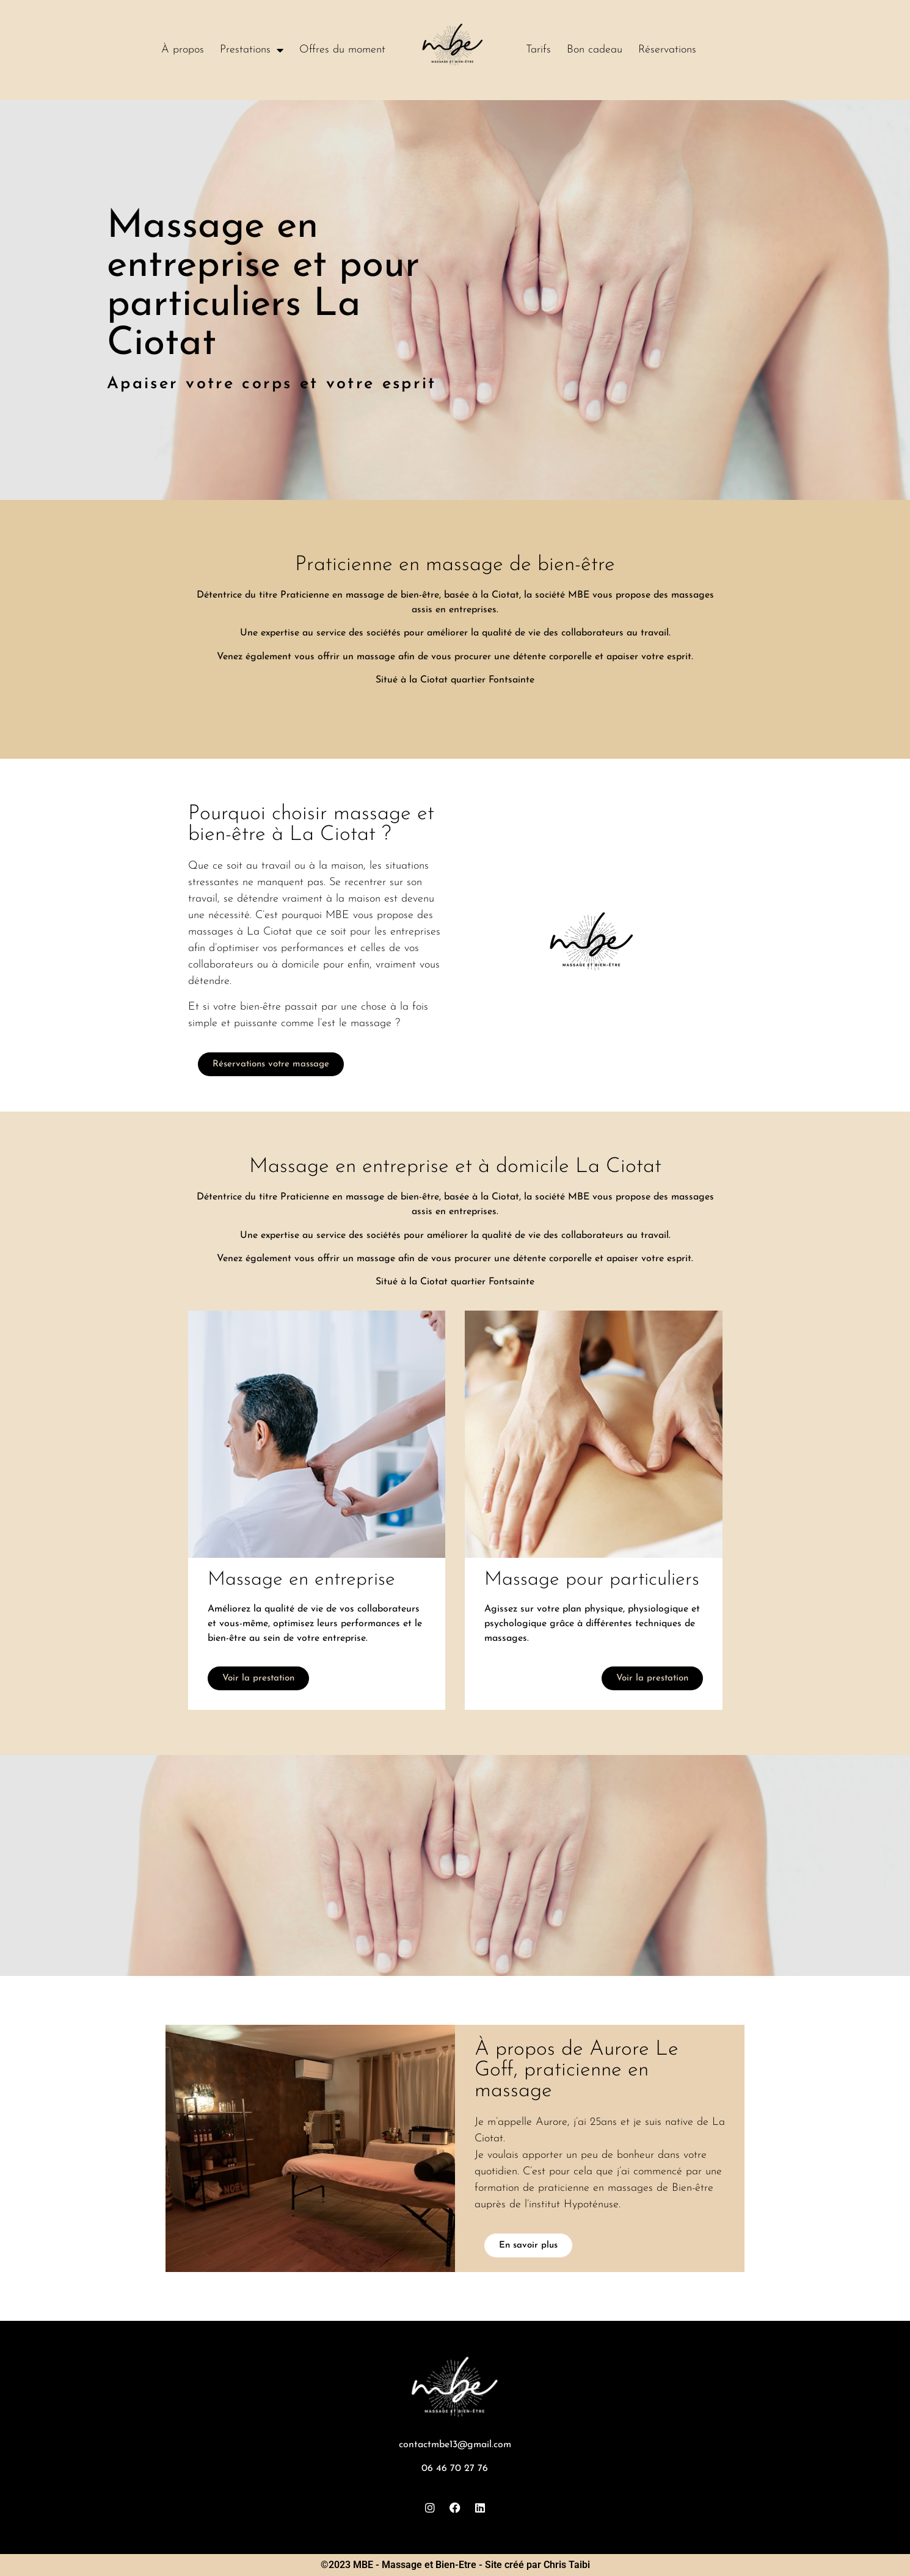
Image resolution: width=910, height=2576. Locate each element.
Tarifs (538, 50)
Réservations (667, 50)
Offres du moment (342, 50)
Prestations (251, 50)
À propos (182, 50)
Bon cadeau (594, 50)
